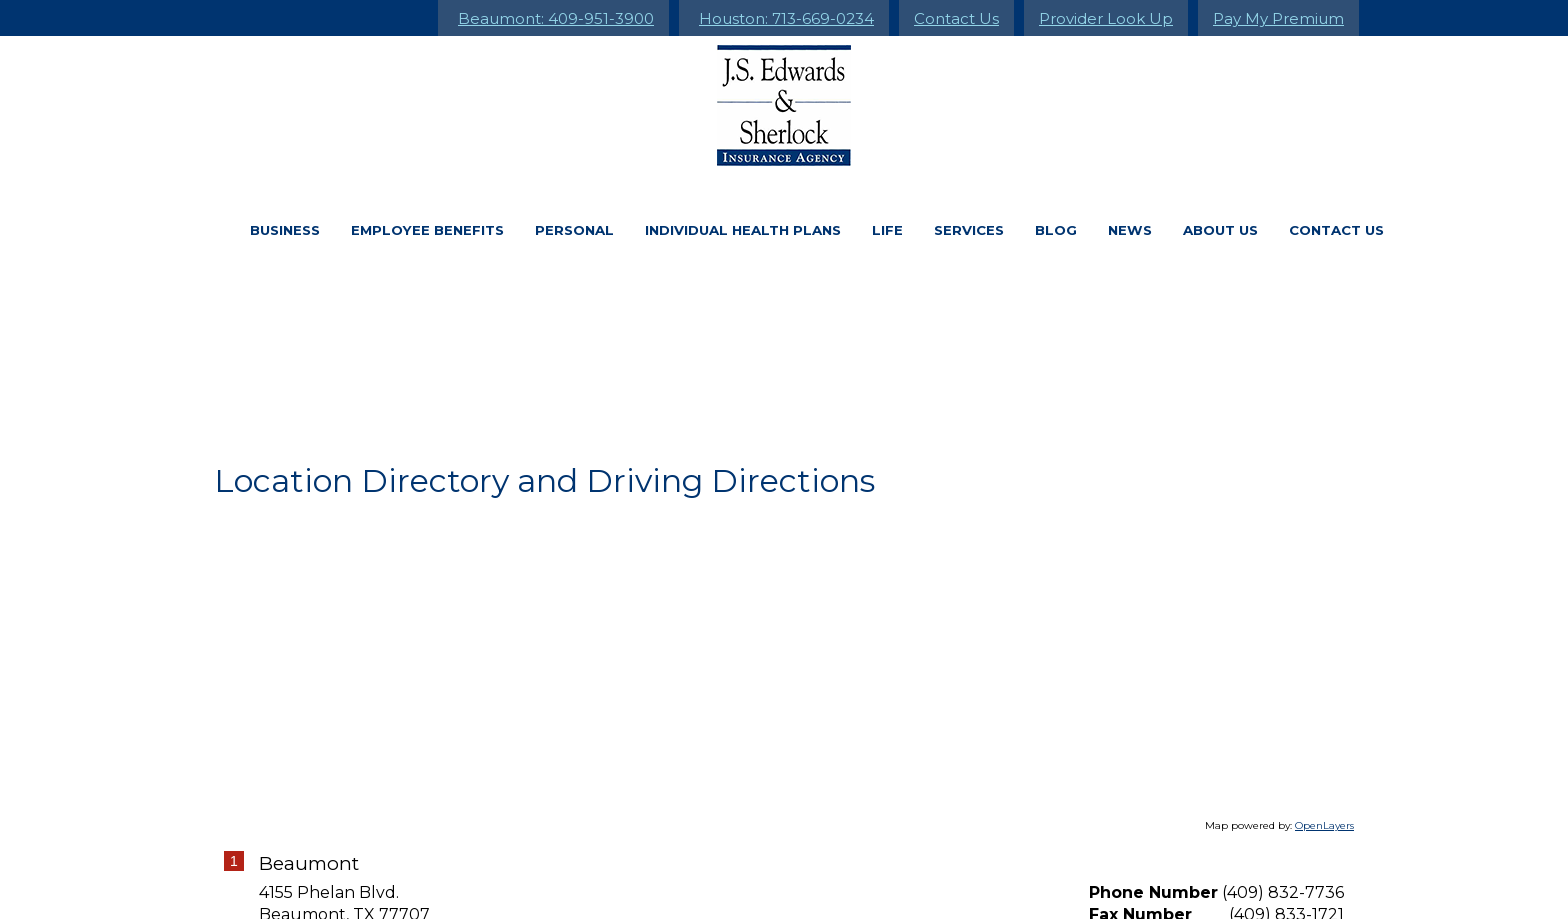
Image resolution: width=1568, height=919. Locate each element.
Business (285, 230)
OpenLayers (1324, 825)
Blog (1056, 230)
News (1130, 230)
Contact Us (956, 18)
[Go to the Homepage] (784, 105)
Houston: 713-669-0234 (786, 18)
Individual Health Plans (743, 230)
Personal (574, 230)
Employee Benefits (427, 230)
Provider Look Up (1106, 18)
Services (969, 230)
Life (887, 230)
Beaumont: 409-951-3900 (556, 18)
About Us (1220, 230)
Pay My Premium (1278, 18)
